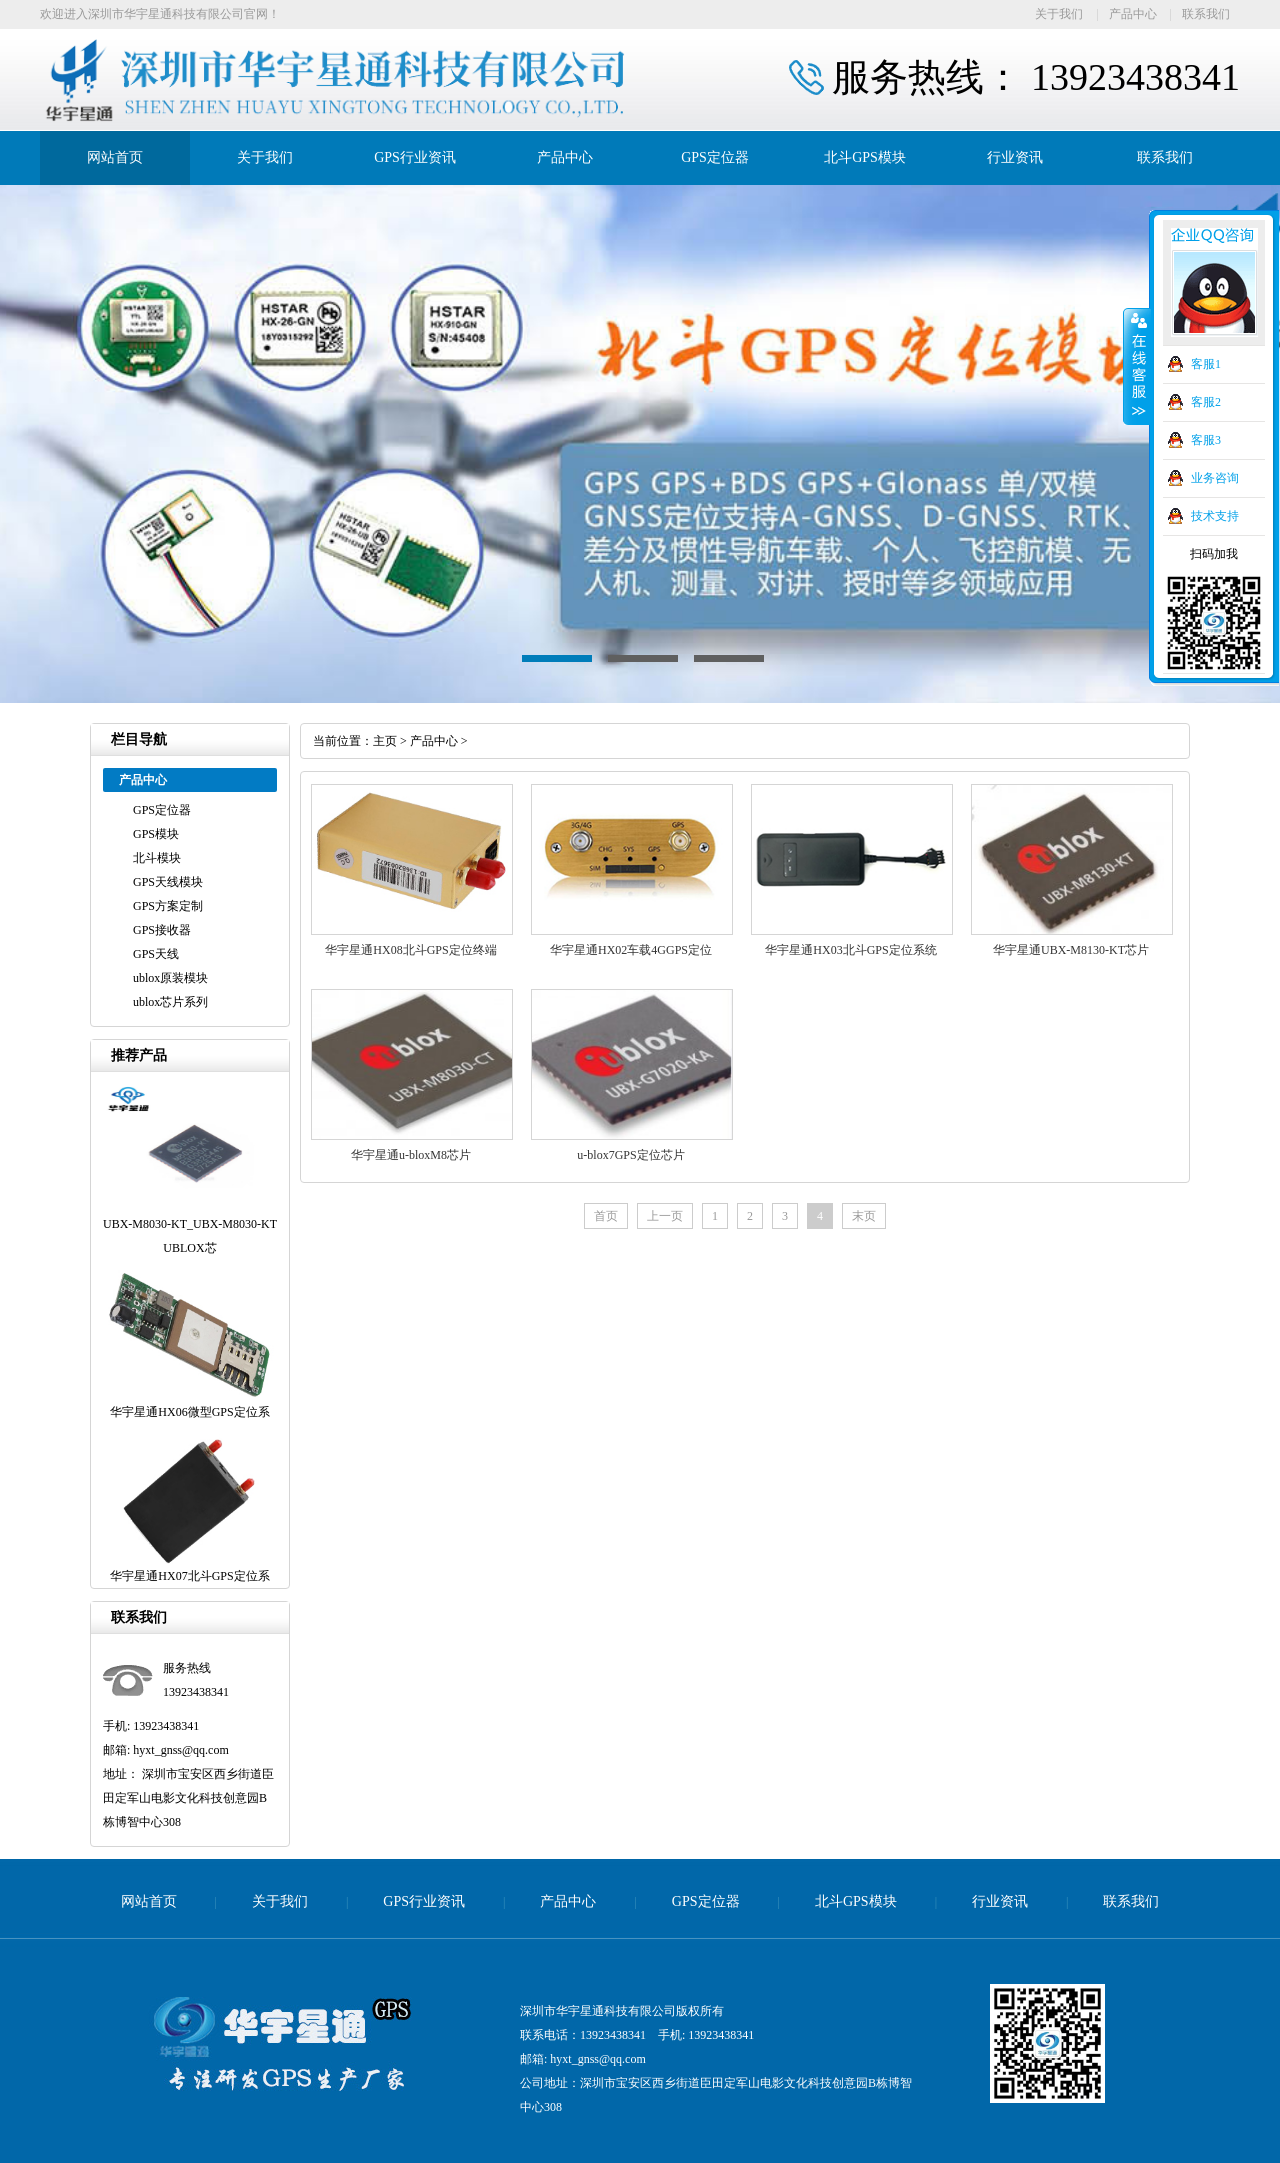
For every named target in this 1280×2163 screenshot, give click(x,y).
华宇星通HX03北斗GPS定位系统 (850, 950)
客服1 (1206, 364)
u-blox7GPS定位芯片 (630, 1155)
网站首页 (115, 157)
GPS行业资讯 (415, 157)
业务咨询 (1215, 478)
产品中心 (1133, 14)
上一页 (665, 1216)
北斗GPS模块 (865, 157)
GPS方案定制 (168, 906)
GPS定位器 (715, 157)
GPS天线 (156, 954)
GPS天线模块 (168, 882)
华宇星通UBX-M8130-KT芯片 (1071, 950)
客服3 (1206, 440)
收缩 (1137, 367)
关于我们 (1059, 14)
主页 (385, 741)
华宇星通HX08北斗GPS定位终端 (410, 950)
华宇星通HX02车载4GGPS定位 (631, 950)
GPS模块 (156, 834)
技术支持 (1215, 516)
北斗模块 (157, 858)
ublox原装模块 (170, 978)
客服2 (1206, 402)
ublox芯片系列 (170, 1002)
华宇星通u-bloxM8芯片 (411, 1155)
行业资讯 (1015, 157)
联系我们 (1206, 14)
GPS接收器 (162, 930)
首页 (606, 1216)
